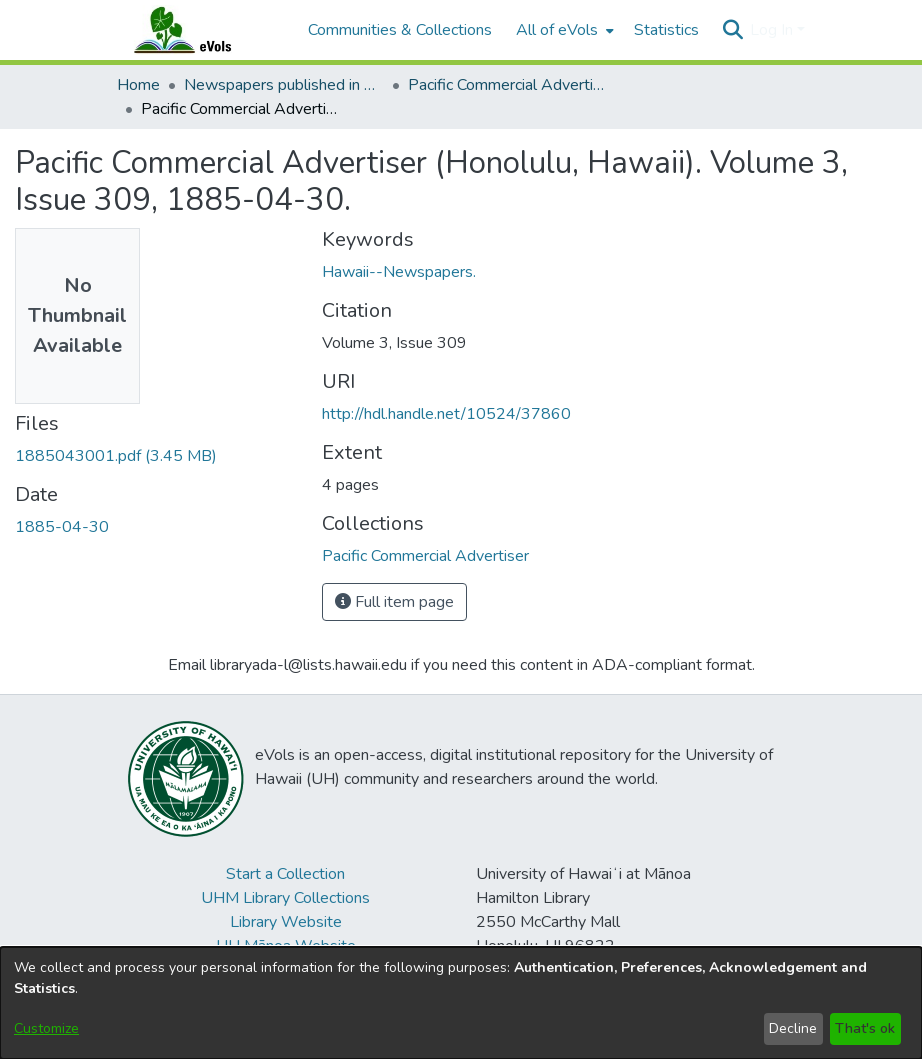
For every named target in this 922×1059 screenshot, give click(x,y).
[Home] (202, 30)
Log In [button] (773, 30)
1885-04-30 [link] (62, 527)
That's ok (865, 1028)
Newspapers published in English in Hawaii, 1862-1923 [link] (284, 85)
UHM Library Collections (285, 898)
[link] (116, 456)
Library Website (286, 922)
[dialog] (461, 1003)
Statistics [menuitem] (666, 30)
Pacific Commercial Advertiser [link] (508, 85)
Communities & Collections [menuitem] (400, 30)
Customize (46, 1028)
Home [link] (138, 85)
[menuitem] (563, 30)
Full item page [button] (394, 602)
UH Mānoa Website (286, 946)
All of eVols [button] (557, 30)
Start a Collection (285, 874)
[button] (732, 30)
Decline (793, 1028)
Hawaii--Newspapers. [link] (399, 272)
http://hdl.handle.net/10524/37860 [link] (446, 414)
